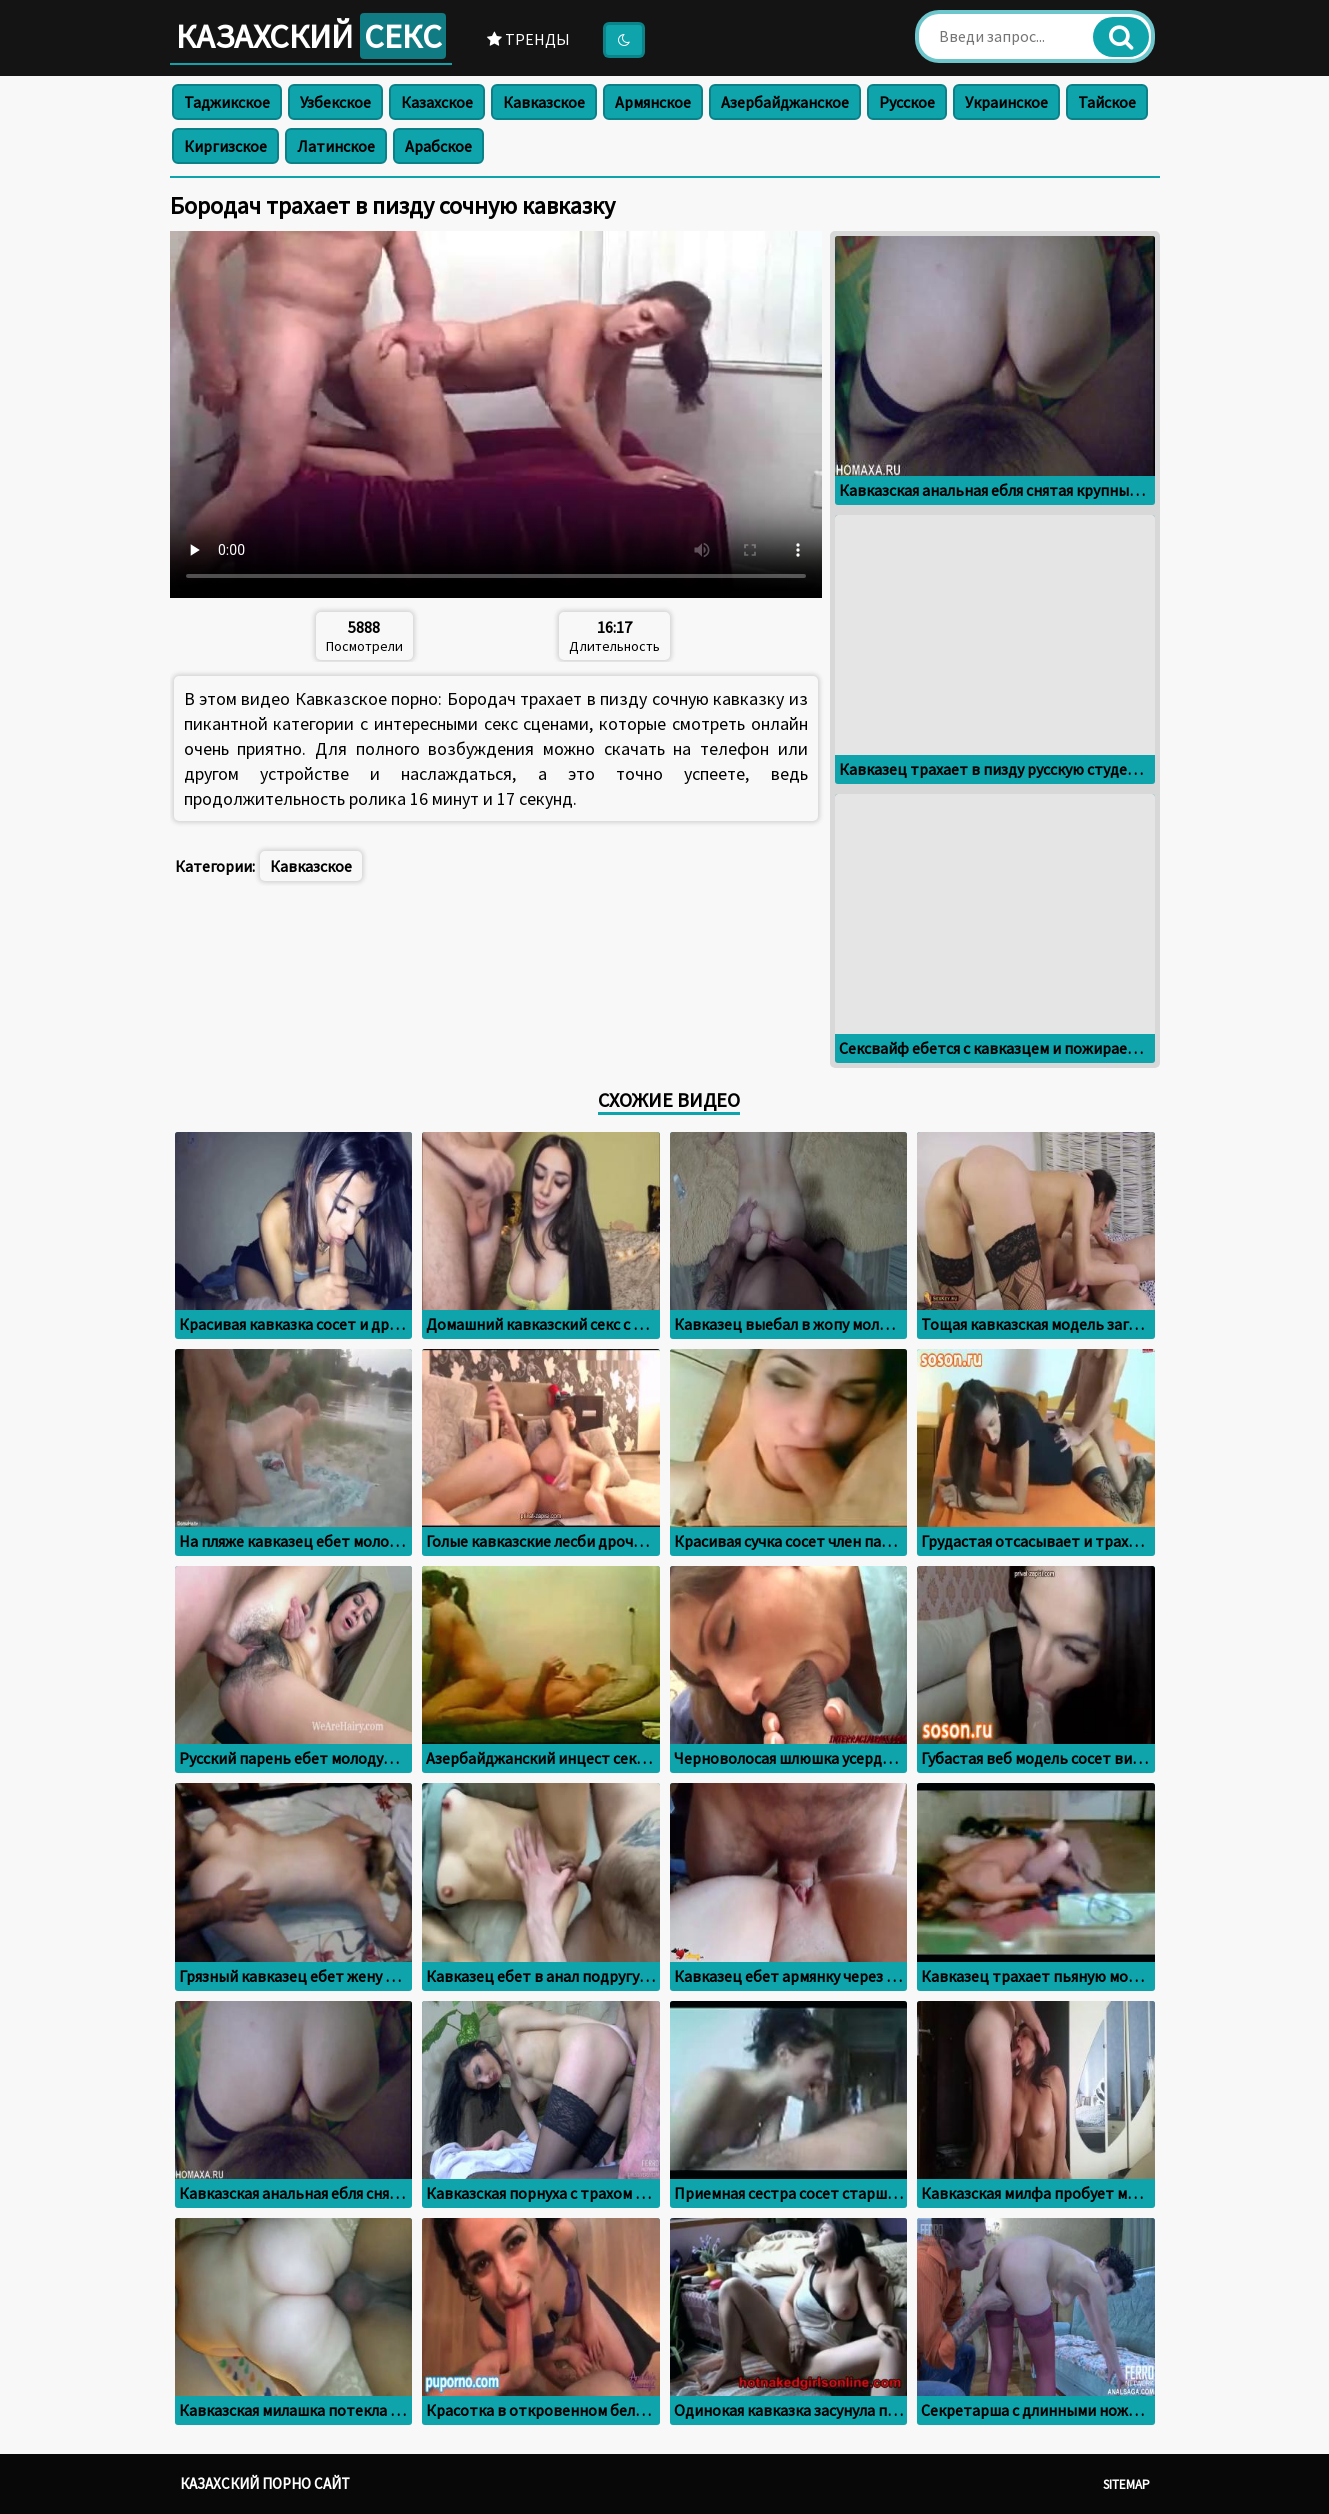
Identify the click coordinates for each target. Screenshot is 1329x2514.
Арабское (438, 146)
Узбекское (335, 102)
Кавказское (544, 102)
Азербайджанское (785, 102)
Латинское (336, 146)
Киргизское (225, 146)
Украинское (1006, 102)
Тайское (1107, 102)
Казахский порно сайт (265, 2483)
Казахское (437, 102)
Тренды (528, 39)
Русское (907, 102)
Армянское (653, 102)
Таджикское (227, 102)
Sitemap (1126, 2484)
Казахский (311, 36)
